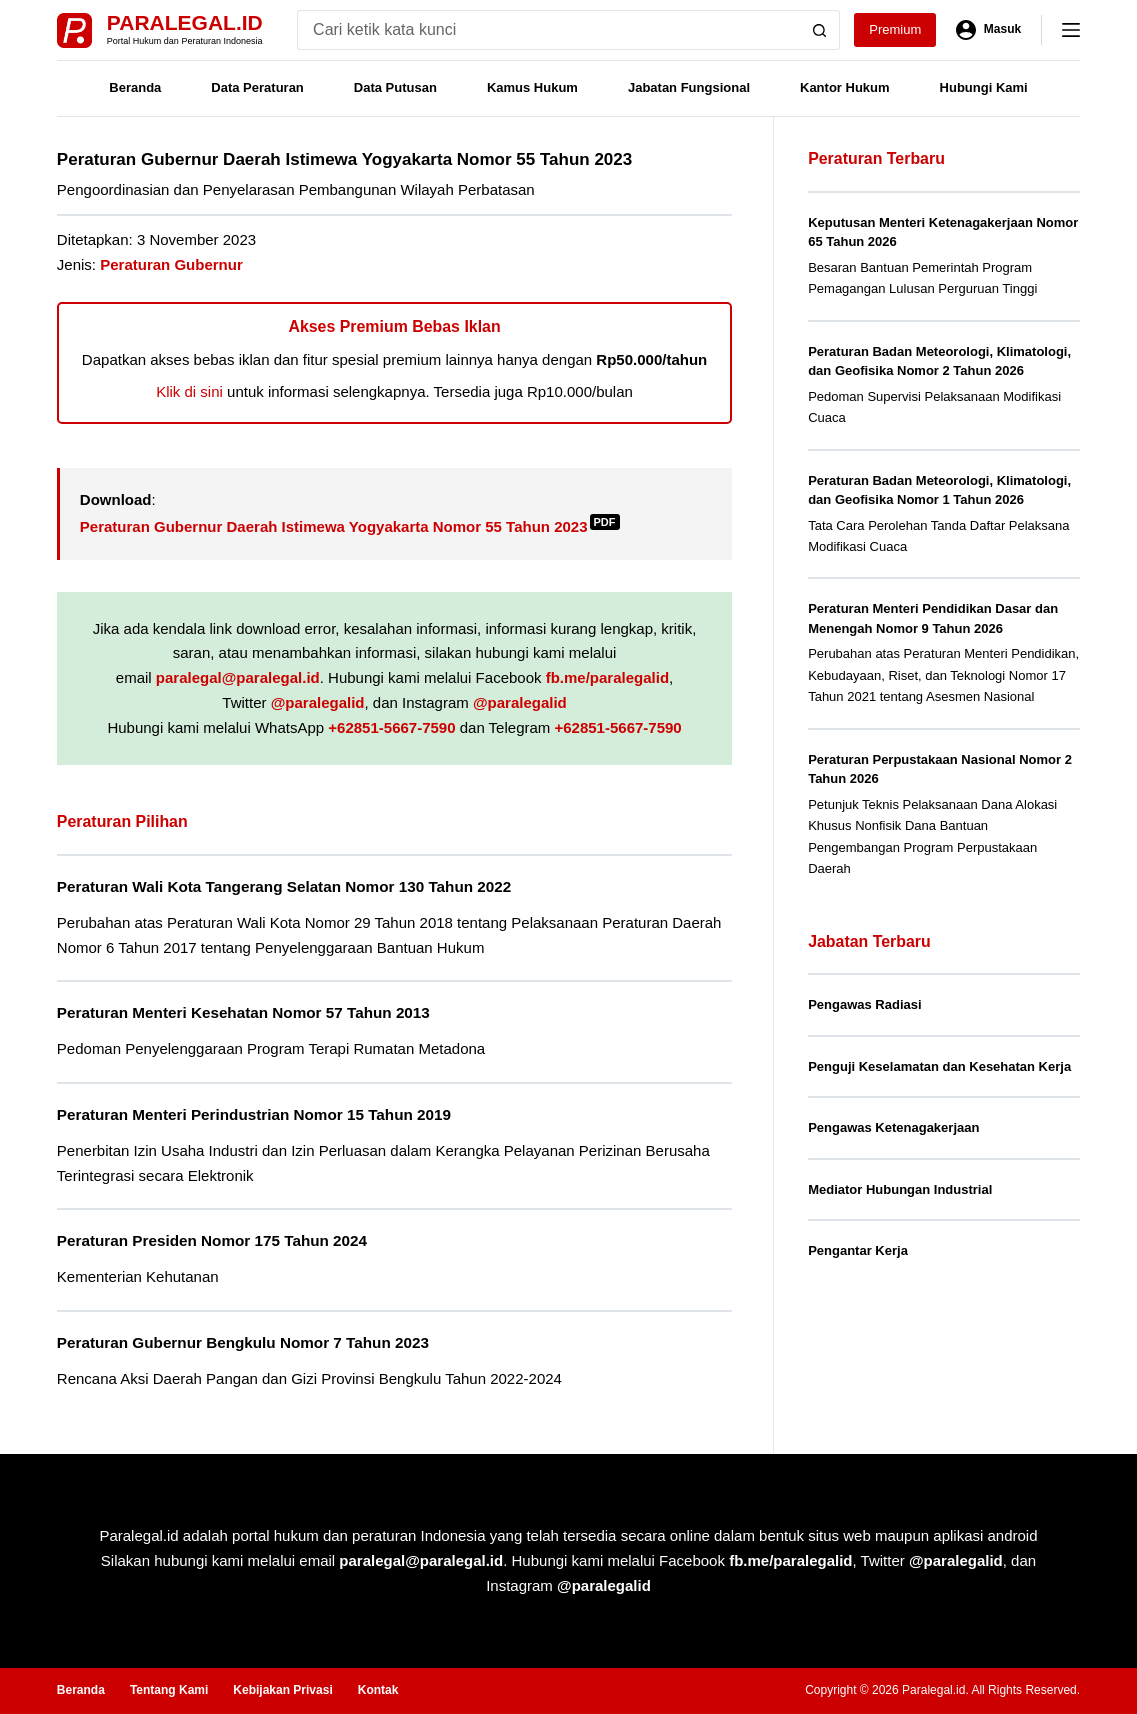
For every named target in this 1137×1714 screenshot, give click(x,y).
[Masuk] (988, 30)
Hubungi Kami (984, 87)
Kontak (378, 1690)
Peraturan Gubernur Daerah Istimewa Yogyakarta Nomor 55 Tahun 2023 (350, 526)
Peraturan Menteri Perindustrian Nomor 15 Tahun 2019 (254, 1114)
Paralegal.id (185, 22)
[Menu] (1071, 30)
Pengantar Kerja (858, 1250)
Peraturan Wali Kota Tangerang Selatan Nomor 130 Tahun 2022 (284, 886)
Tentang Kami (169, 1690)
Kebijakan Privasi (282, 1690)
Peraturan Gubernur (171, 264)
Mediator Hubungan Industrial (900, 1189)
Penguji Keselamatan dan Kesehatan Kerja (939, 1066)
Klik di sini (189, 391)
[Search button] (820, 30)
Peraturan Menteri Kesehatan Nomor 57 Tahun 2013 (243, 1012)
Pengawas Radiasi (864, 1004)
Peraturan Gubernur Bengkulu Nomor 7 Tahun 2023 (243, 1342)
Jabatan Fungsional (689, 87)
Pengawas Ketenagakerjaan (893, 1127)
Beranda (135, 87)
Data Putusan (395, 87)
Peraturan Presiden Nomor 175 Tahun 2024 (212, 1240)
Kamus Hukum (532, 87)
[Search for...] (548, 30)
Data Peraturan (257, 87)
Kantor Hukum (845, 87)
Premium (895, 29)
